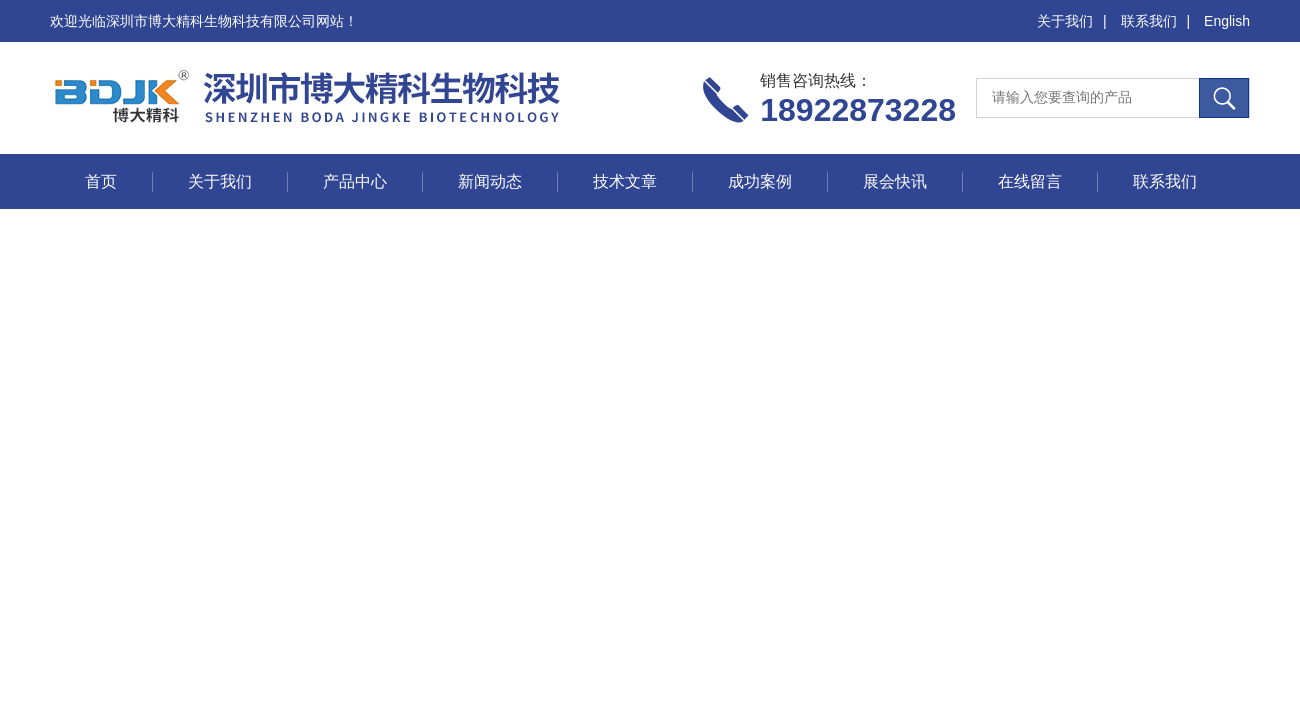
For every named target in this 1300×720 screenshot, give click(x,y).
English (1227, 21)
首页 (101, 181)
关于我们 (1065, 21)
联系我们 (1149, 21)
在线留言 (1030, 181)
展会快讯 (895, 181)
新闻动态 (490, 181)
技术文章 (625, 181)
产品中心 (355, 181)
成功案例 (760, 181)
